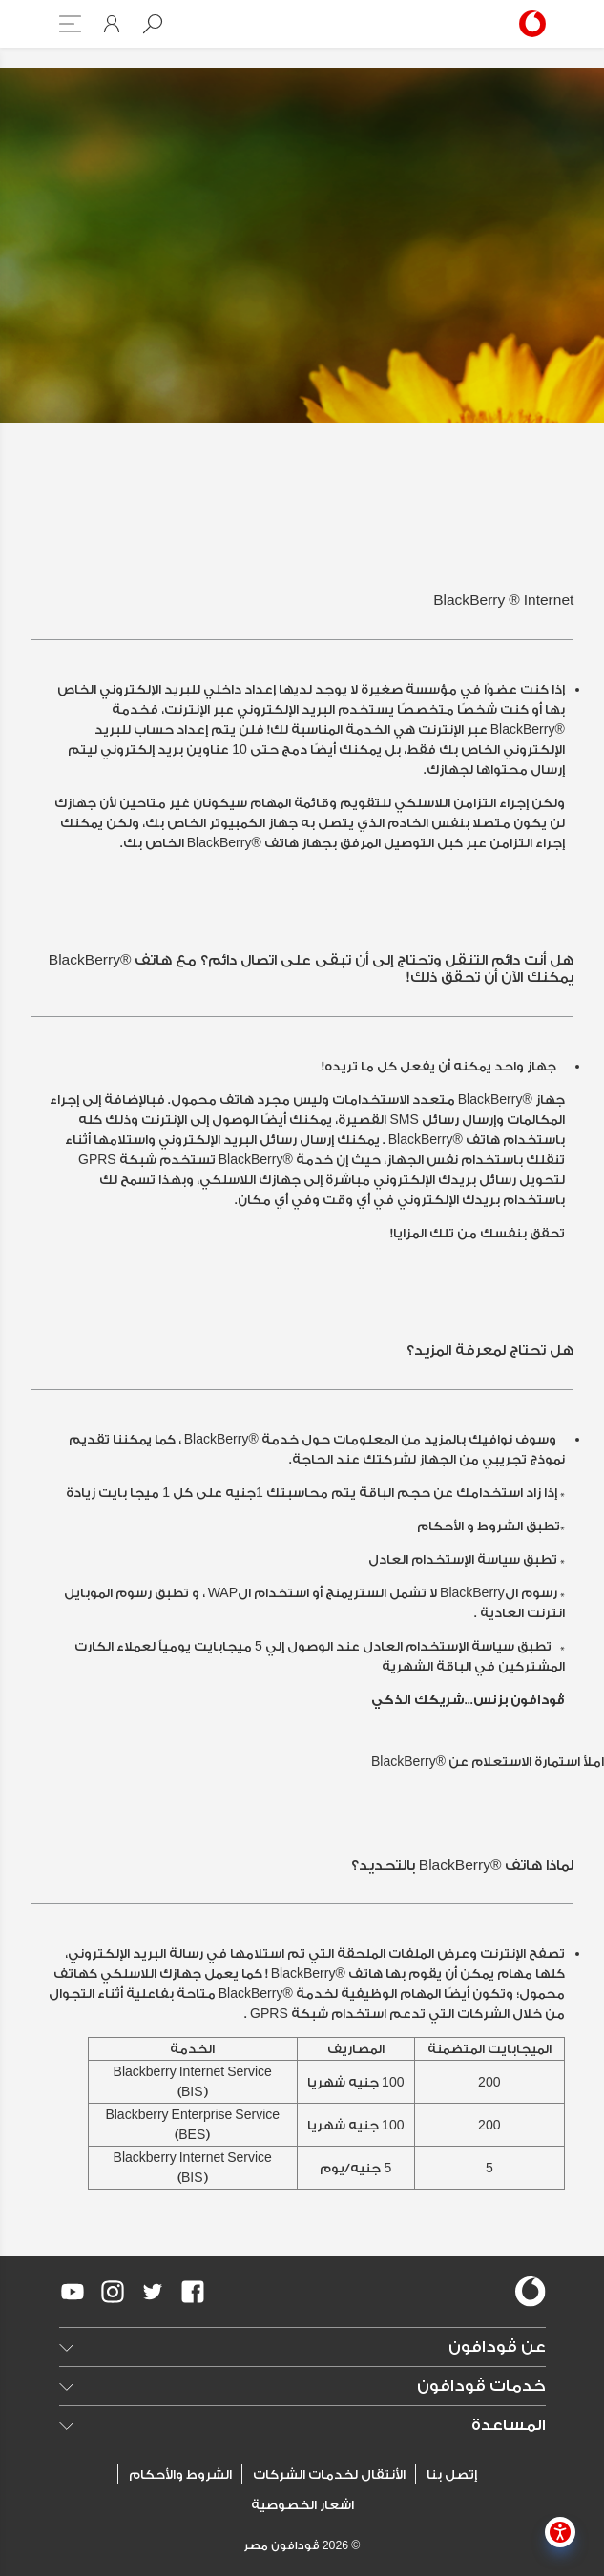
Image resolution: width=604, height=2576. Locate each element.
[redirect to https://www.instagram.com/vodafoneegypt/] (112, 2291)
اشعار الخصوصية (302, 2505)
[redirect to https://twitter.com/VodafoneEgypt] (152, 2291)
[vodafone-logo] (530, 2291)
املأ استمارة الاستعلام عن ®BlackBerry (487, 1762)
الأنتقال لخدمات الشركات (329, 2474)
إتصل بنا (452, 2474)
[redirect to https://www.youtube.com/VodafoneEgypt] (72, 2291)
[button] (153, 24)
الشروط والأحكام (180, 2474)
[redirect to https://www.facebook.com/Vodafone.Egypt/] (192, 2291)
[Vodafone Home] (529, 24)
